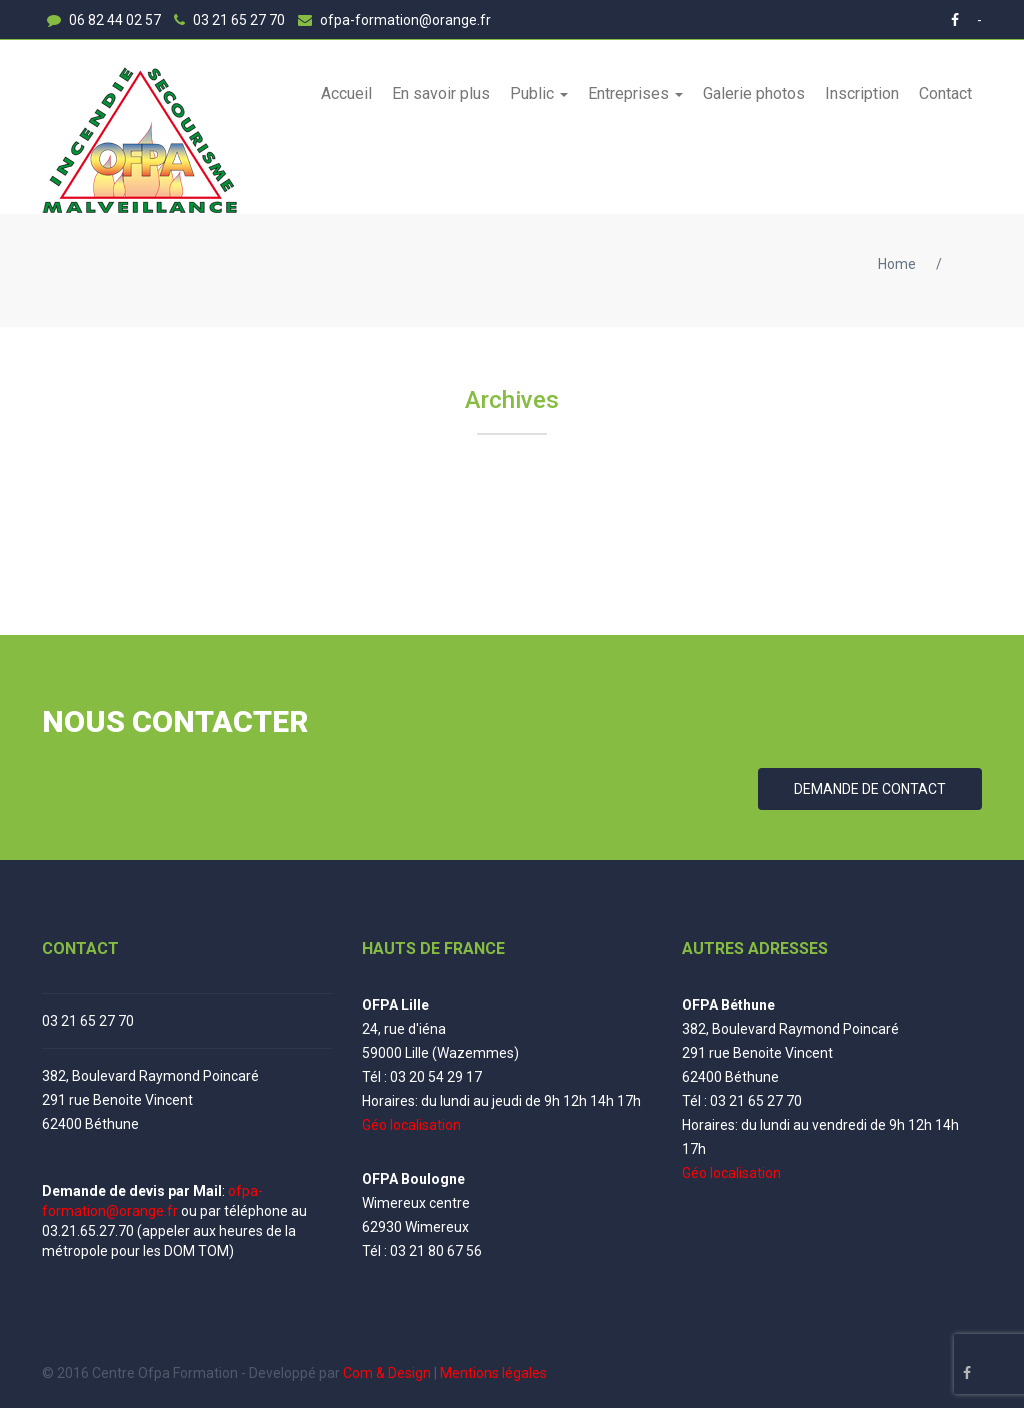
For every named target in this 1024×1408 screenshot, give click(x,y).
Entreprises (630, 93)
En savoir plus (441, 93)
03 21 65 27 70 (229, 20)
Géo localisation (411, 1125)
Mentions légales (493, 1373)
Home (897, 264)
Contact (945, 93)
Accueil (346, 93)
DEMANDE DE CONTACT (870, 789)
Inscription (862, 93)
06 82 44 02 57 (104, 20)
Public (534, 93)
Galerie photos (754, 93)
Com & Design (387, 1373)
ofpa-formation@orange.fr (394, 20)
